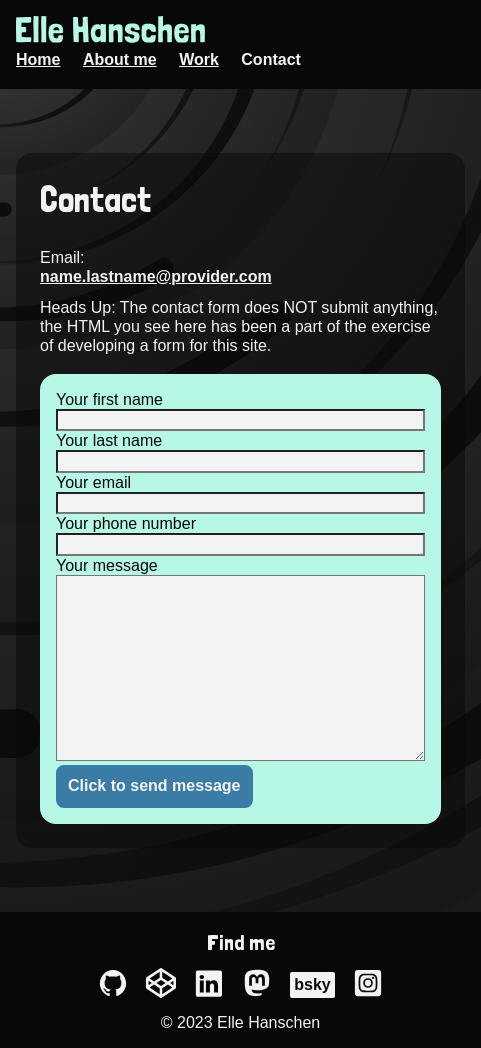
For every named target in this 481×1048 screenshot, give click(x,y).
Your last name (109, 440)
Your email (93, 482)
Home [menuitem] (38, 59)
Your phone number (126, 523)
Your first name (109, 399)
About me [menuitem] (120, 59)
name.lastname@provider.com (156, 276)
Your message (107, 565)
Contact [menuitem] (271, 59)
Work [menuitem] (199, 59)
